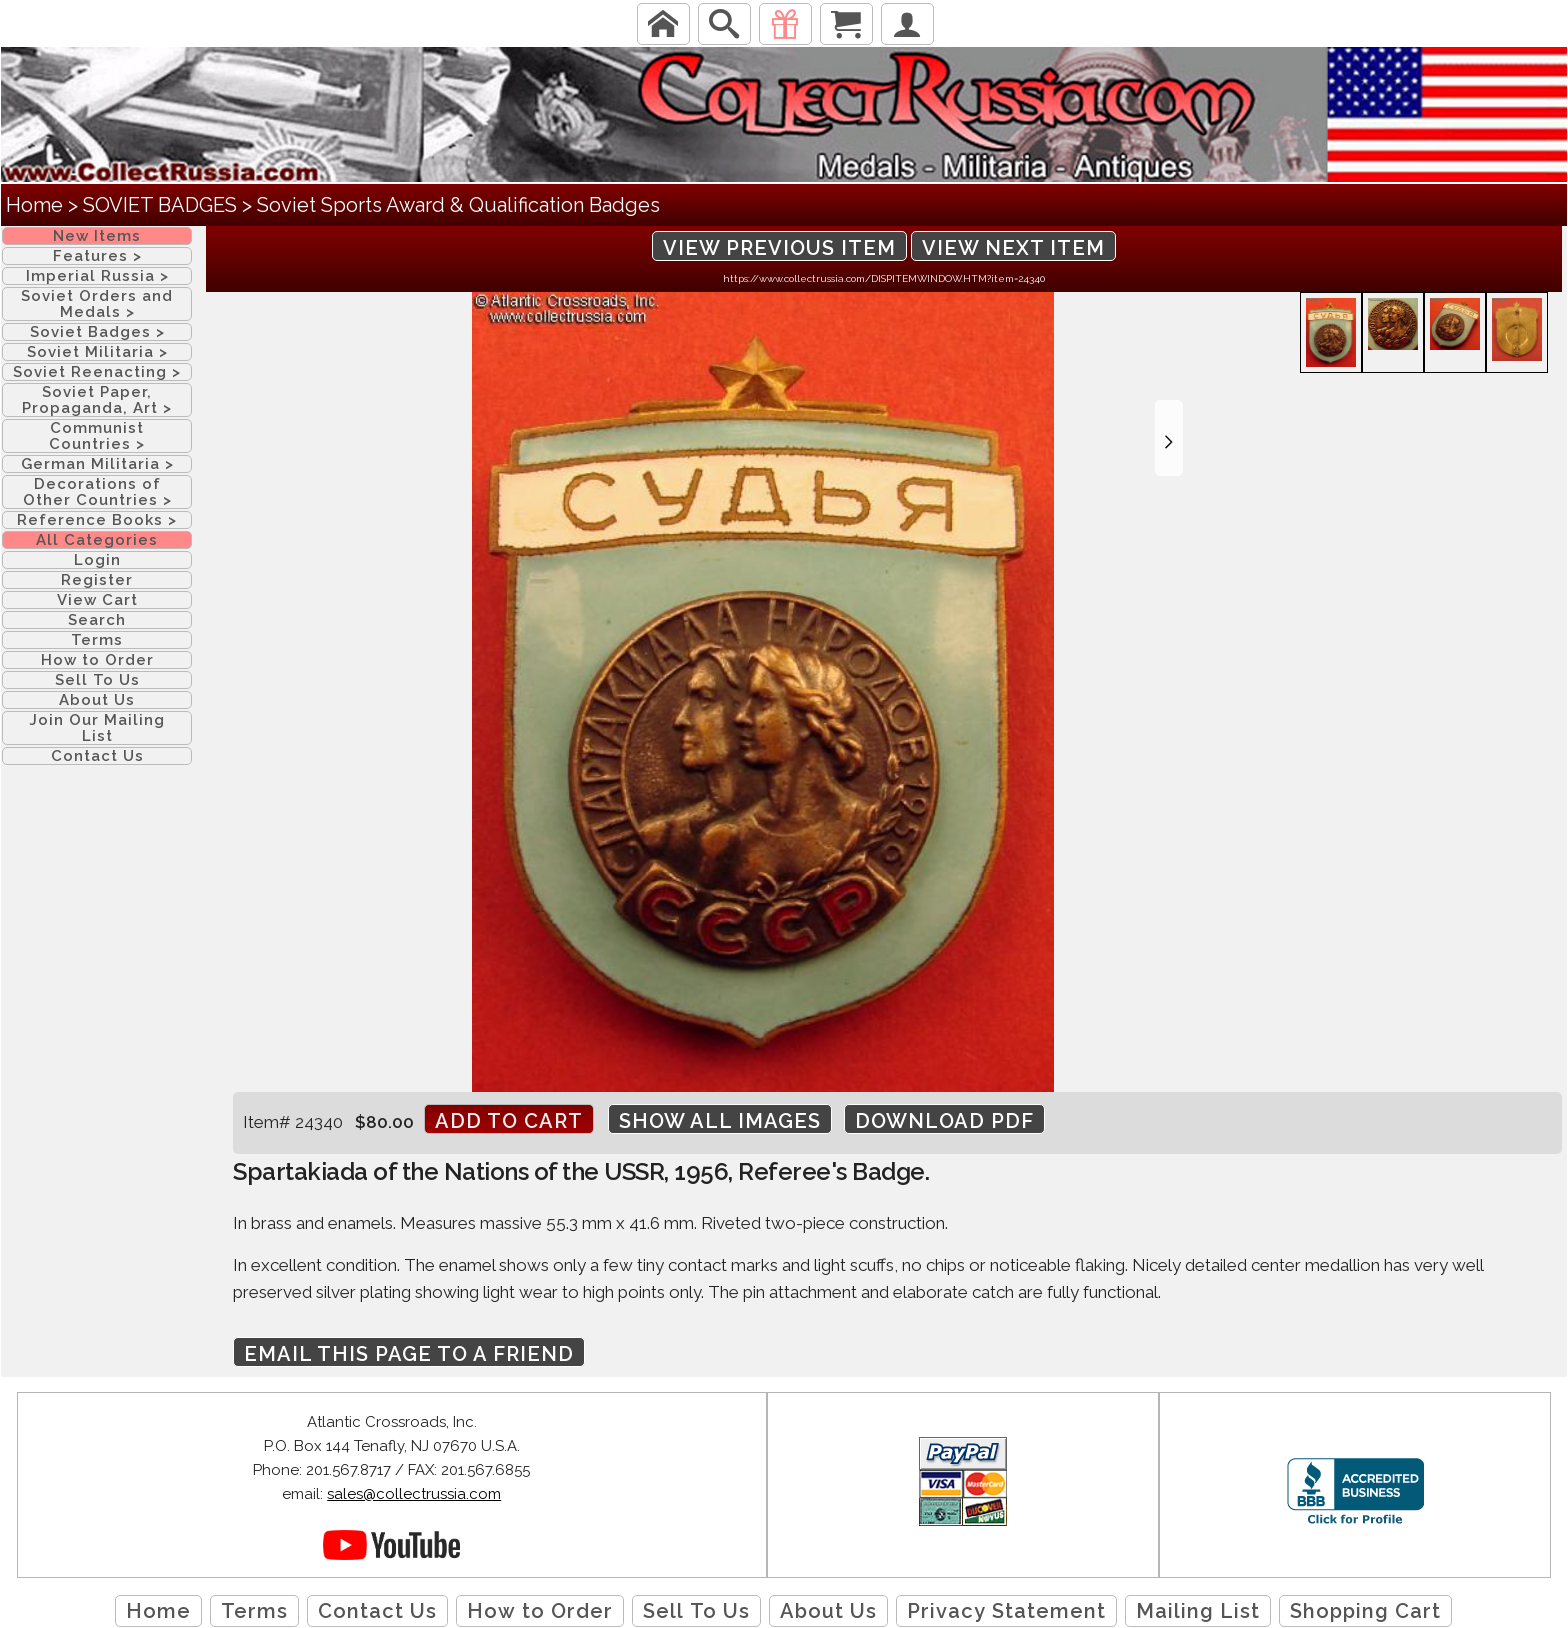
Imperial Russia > (97, 276)
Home (34, 205)
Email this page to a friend (409, 1354)
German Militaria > (97, 464)
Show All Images (720, 1121)
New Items (97, 236)
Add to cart (509, 1121)
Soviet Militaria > (97, 352)
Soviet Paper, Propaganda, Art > (97, 400)
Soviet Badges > (97, 332)
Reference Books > (97, 520)
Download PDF (944, 1121)
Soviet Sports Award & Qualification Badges (458, 205)
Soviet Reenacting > (97, 372)
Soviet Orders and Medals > (97, 304)
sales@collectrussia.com (414, 1494)
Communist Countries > (97, 436)
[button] (1169, 438)
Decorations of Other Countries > (97, 492)
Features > (97, 256)
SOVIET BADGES (160, 205)
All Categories (97, 540)
